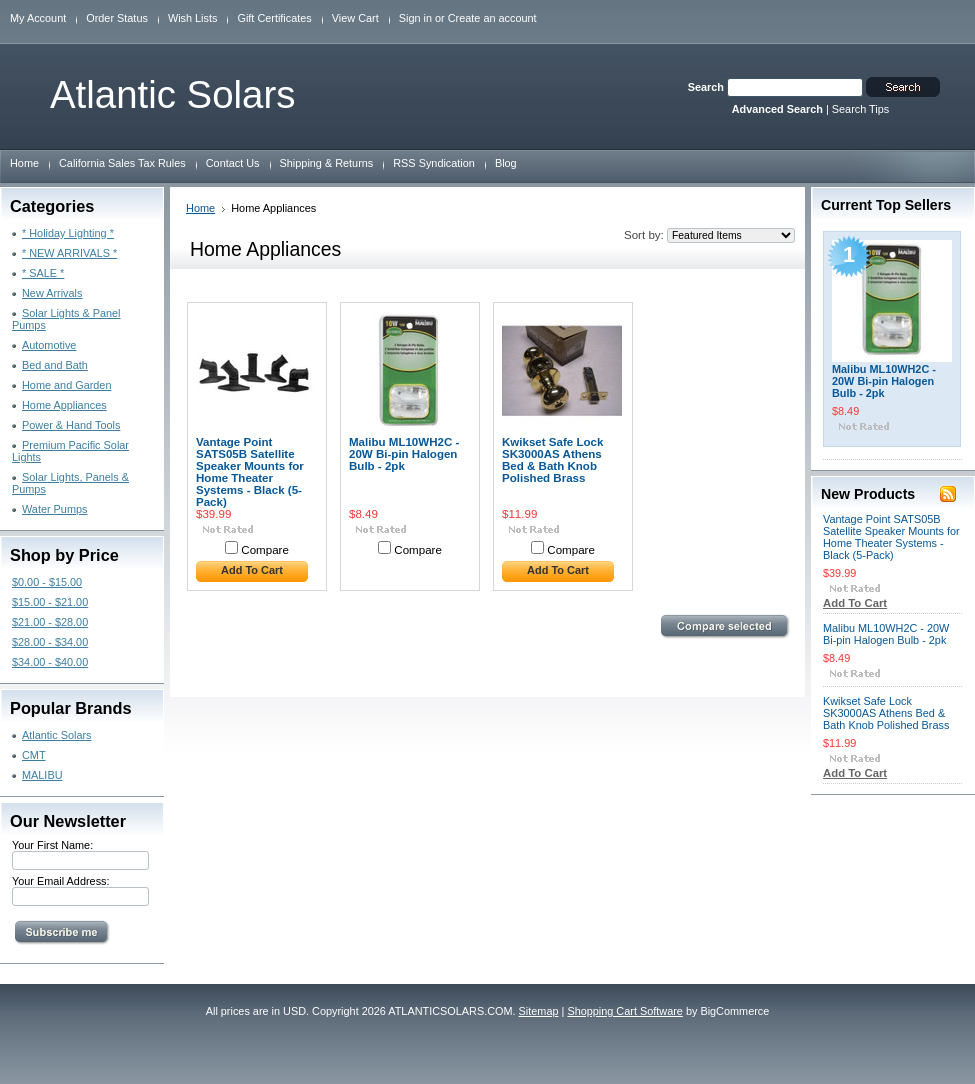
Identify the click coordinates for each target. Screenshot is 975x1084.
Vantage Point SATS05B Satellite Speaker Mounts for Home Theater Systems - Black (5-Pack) (250, 472)
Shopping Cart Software (624, 1011)
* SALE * (43, 273)
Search (706, 87)
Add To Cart (252, 570)
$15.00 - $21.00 (50, 602)
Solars (172, 94)
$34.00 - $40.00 (50, 662)
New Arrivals (52, 293)
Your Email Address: (61, 881)
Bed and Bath (55, 365)
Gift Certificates (274, 18)
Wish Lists (193, 18)
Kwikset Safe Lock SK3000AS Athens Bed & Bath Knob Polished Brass (552, 460)
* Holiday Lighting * (68, 233)
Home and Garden (66, 385)
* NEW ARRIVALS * (69, 253)
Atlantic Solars (57, 735)
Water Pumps (54, 509)
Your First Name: (52, 845)
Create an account (492, 18)
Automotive (49, 345)
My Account (38, 18)
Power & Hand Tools (71, 425)
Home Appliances (64, 405)
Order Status (117, 18)
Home (200, 208)
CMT (34, 755)
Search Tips (860, 109)
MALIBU (42, 775)
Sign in (415, 18)
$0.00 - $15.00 (47, 582)
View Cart (355, 18)
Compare (265, 550)
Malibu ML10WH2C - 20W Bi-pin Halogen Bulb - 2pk (404, 454)
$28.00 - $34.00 (50, 642)
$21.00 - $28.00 (50, 622)
